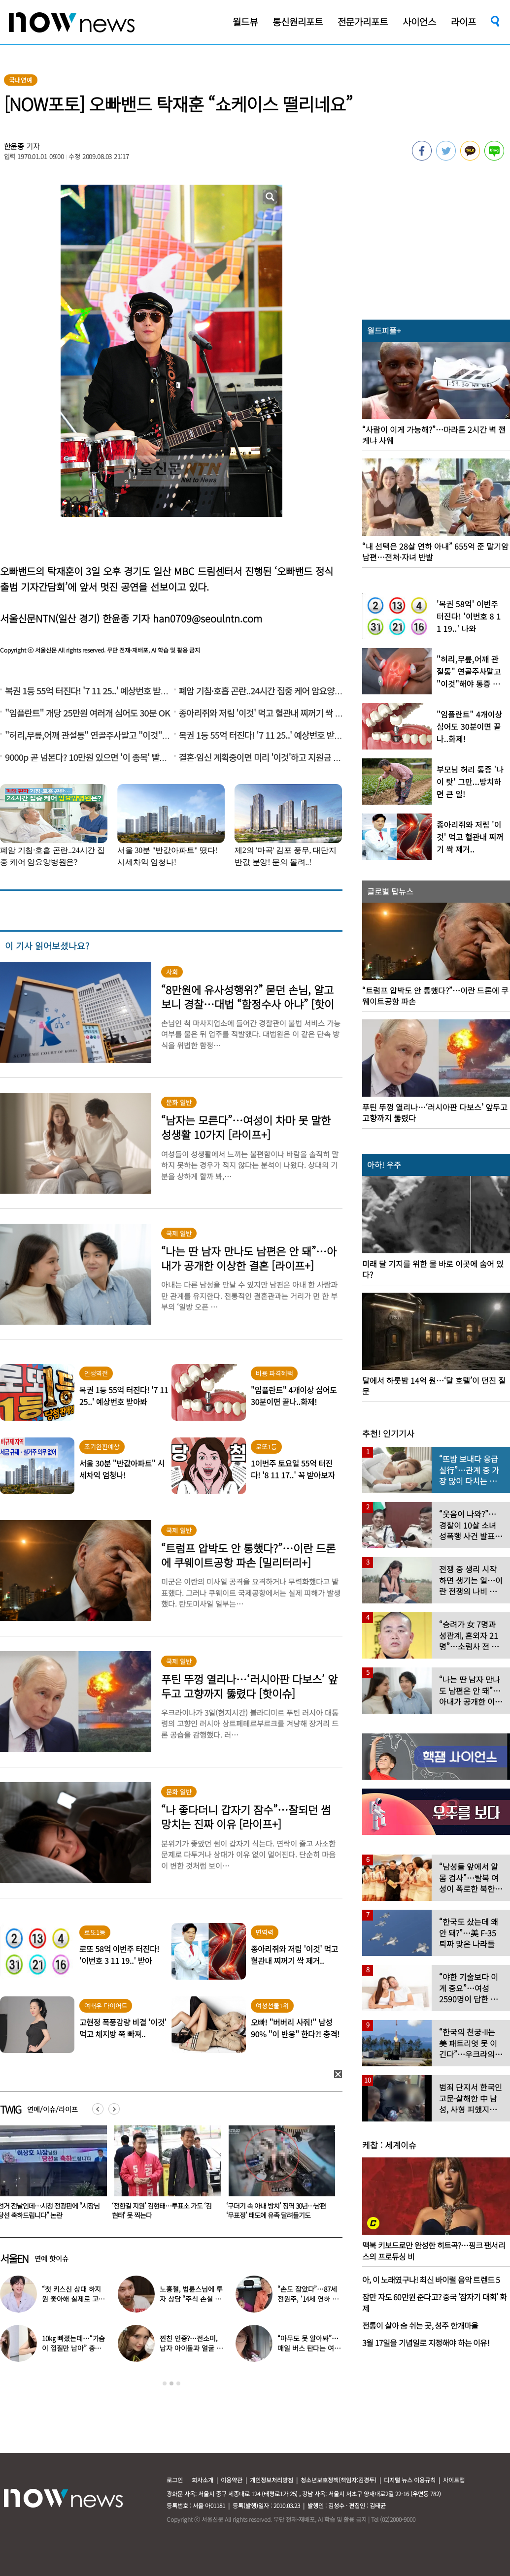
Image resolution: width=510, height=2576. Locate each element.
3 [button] (178, 2383)
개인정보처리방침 (271, 2480)
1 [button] (165, 2383)
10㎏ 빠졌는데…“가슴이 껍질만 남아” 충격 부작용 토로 (73, 2348)
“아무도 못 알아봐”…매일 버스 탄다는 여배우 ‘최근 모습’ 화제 (308, 2348)
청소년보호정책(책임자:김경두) (338, 2480)
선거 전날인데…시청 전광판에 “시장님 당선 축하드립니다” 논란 (163, 2210)
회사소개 (202, 2480)
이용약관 (231, 2480)
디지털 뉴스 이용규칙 (410, 2480)
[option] (164, 2175)
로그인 (175, 2480)
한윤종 (14, 146)
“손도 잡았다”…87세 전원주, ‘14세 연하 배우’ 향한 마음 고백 (307, 2299)
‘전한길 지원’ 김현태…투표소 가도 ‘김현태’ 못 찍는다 (276, 2210)
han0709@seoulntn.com (207, 618)
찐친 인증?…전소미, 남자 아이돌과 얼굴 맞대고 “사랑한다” (191, 2348)
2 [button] (171, 2383)
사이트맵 (454, 2480)
